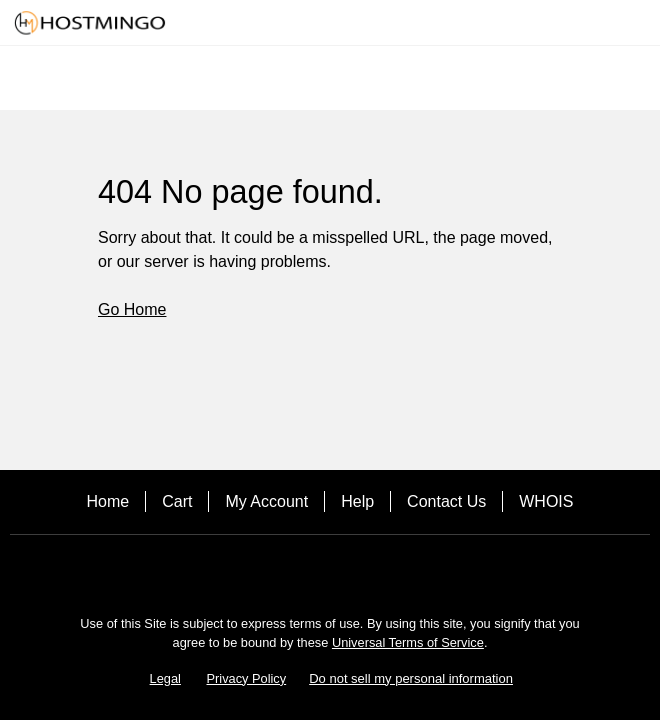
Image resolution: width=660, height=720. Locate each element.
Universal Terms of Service (408, 642)
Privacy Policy (247, 678)
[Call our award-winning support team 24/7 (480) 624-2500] (612, 22)
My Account (266, 501)
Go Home (132, 309)
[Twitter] (330, 569)
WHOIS (546, 501)
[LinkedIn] (386, 569)
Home (108, 501)
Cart (177, 501)
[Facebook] (274, 569)
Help (357, 501)
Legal (165, 678)
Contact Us (446, 501)
